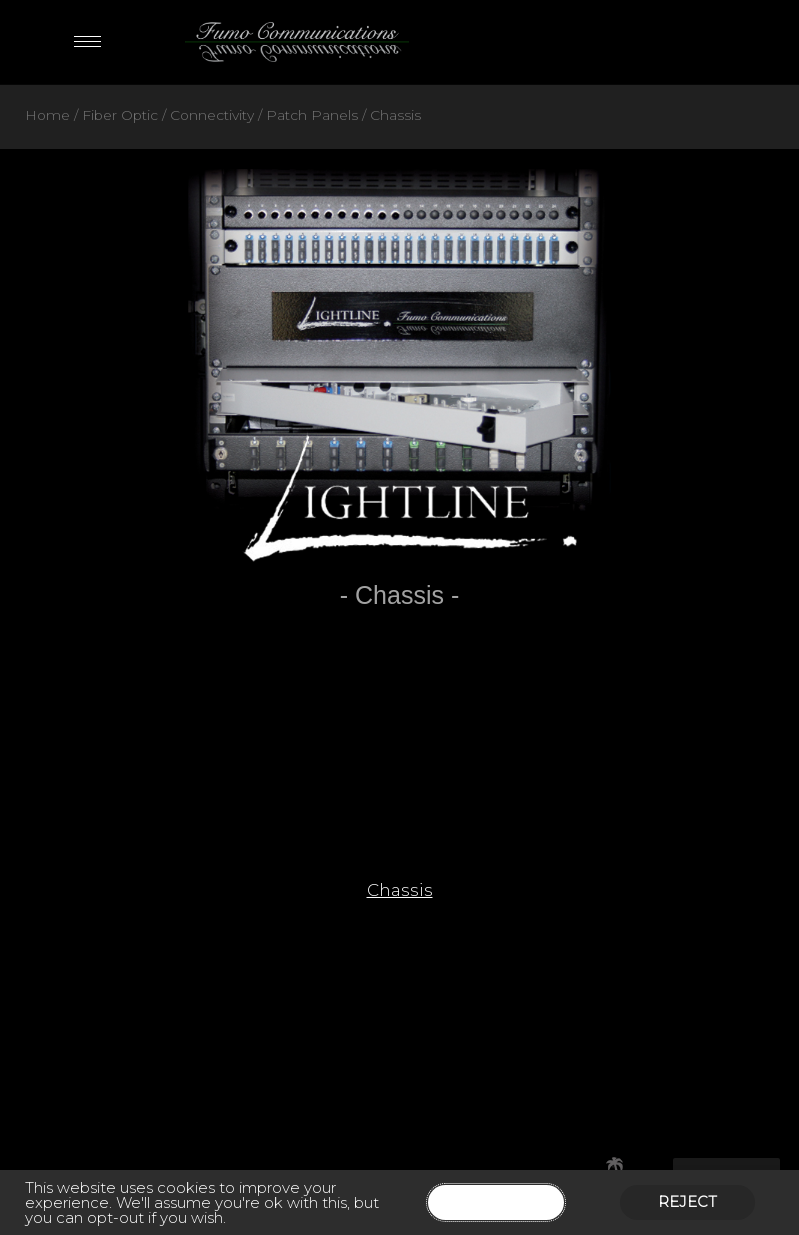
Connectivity (212, 115)
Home (47, 115)
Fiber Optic (120, 115)
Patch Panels (312, 115)
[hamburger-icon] (87, 41)
